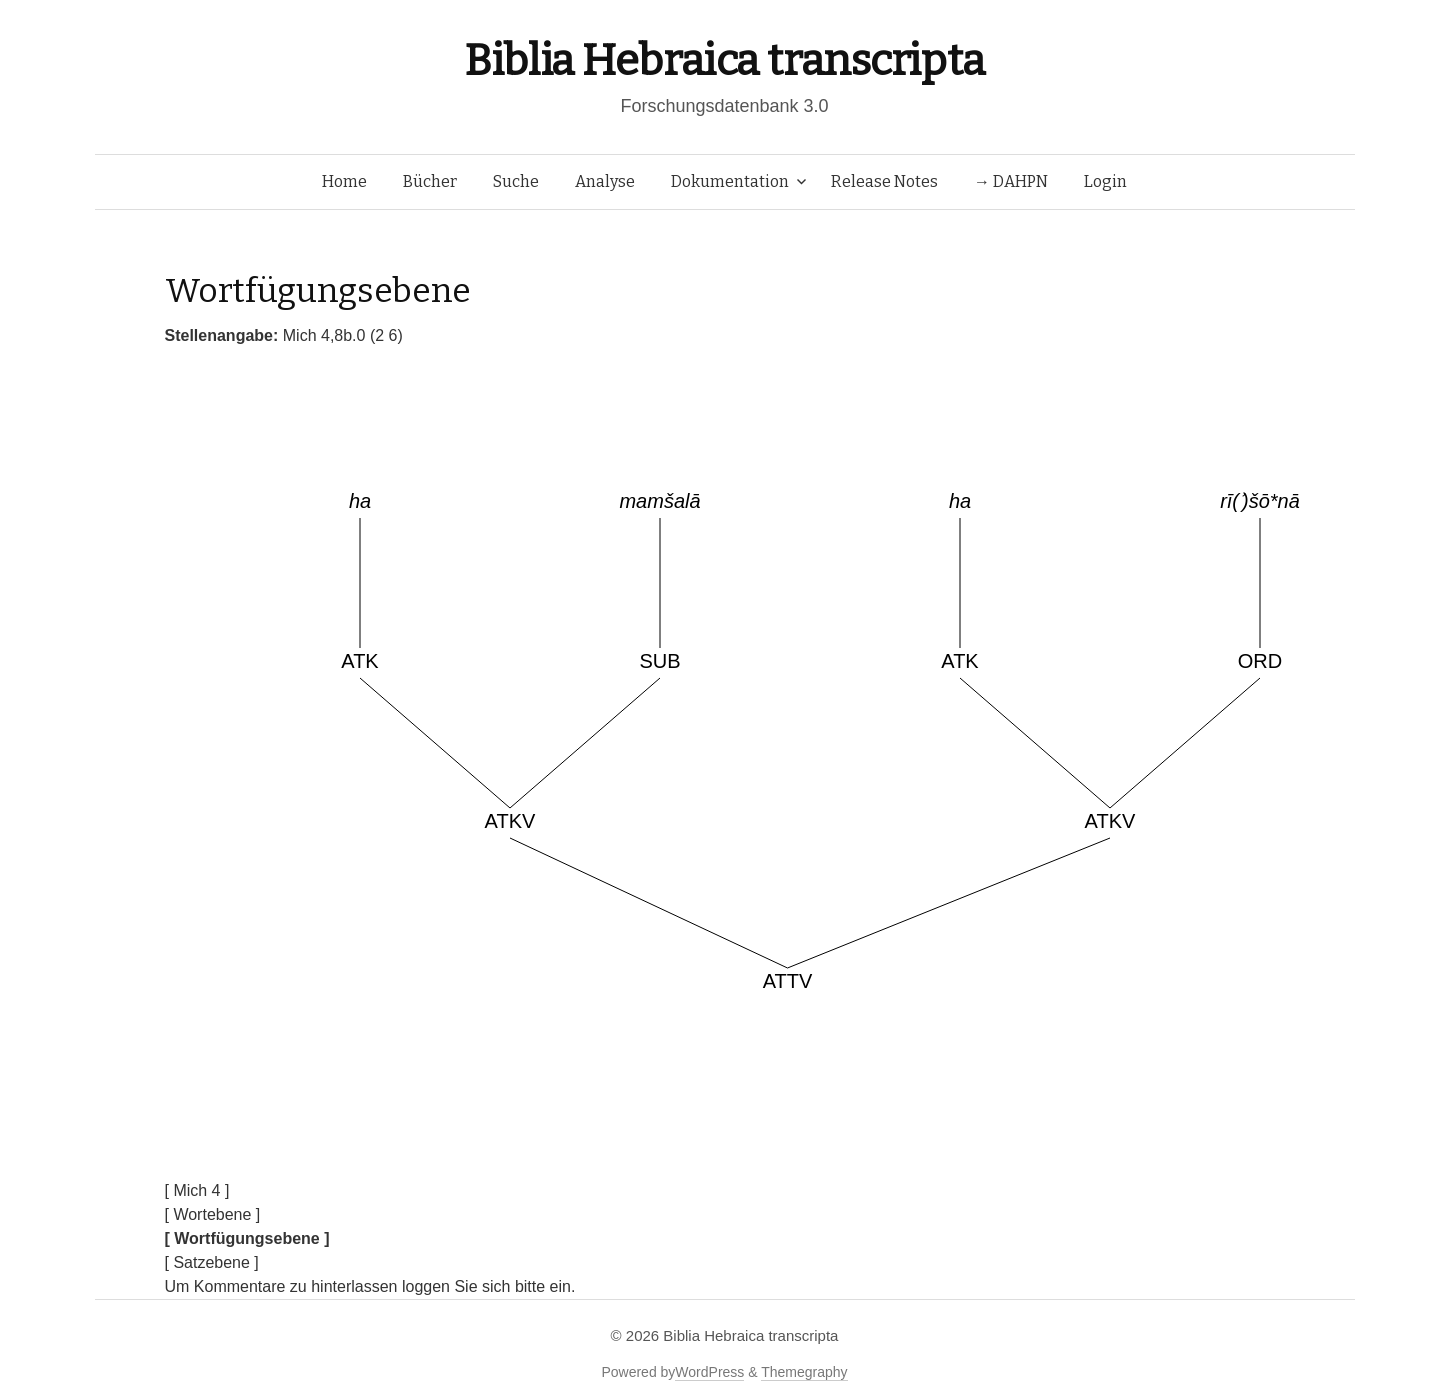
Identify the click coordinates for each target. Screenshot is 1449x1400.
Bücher (430, 181)
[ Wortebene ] (213, 1214)
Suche (516, 181)
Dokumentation (730, 181)
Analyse (605, 181)
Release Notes (884, 181)
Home (344, 181)
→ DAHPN (1011, 181)
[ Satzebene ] (212, 1262)
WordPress (709, 1372)
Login (1105, 181)
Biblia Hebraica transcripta (724, 60)
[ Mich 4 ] (197, 1190)
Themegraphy (804, 1372)
